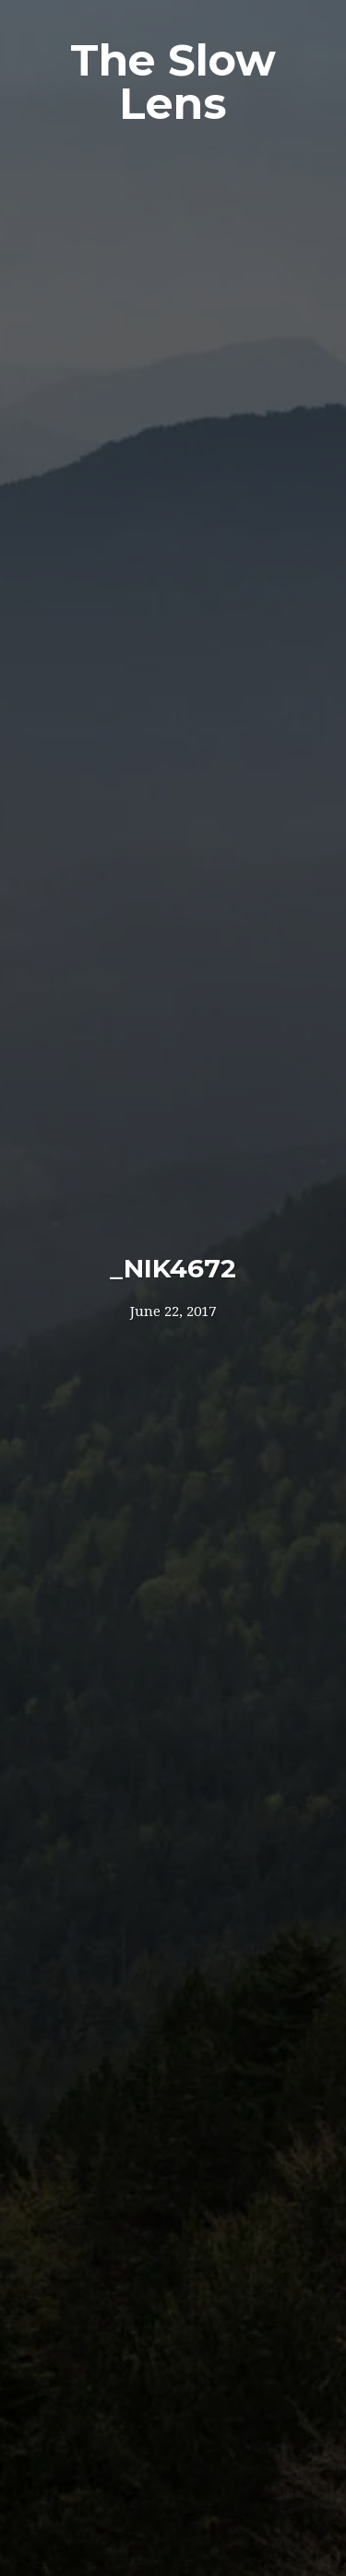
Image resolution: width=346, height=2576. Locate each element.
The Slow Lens (173, 82)
